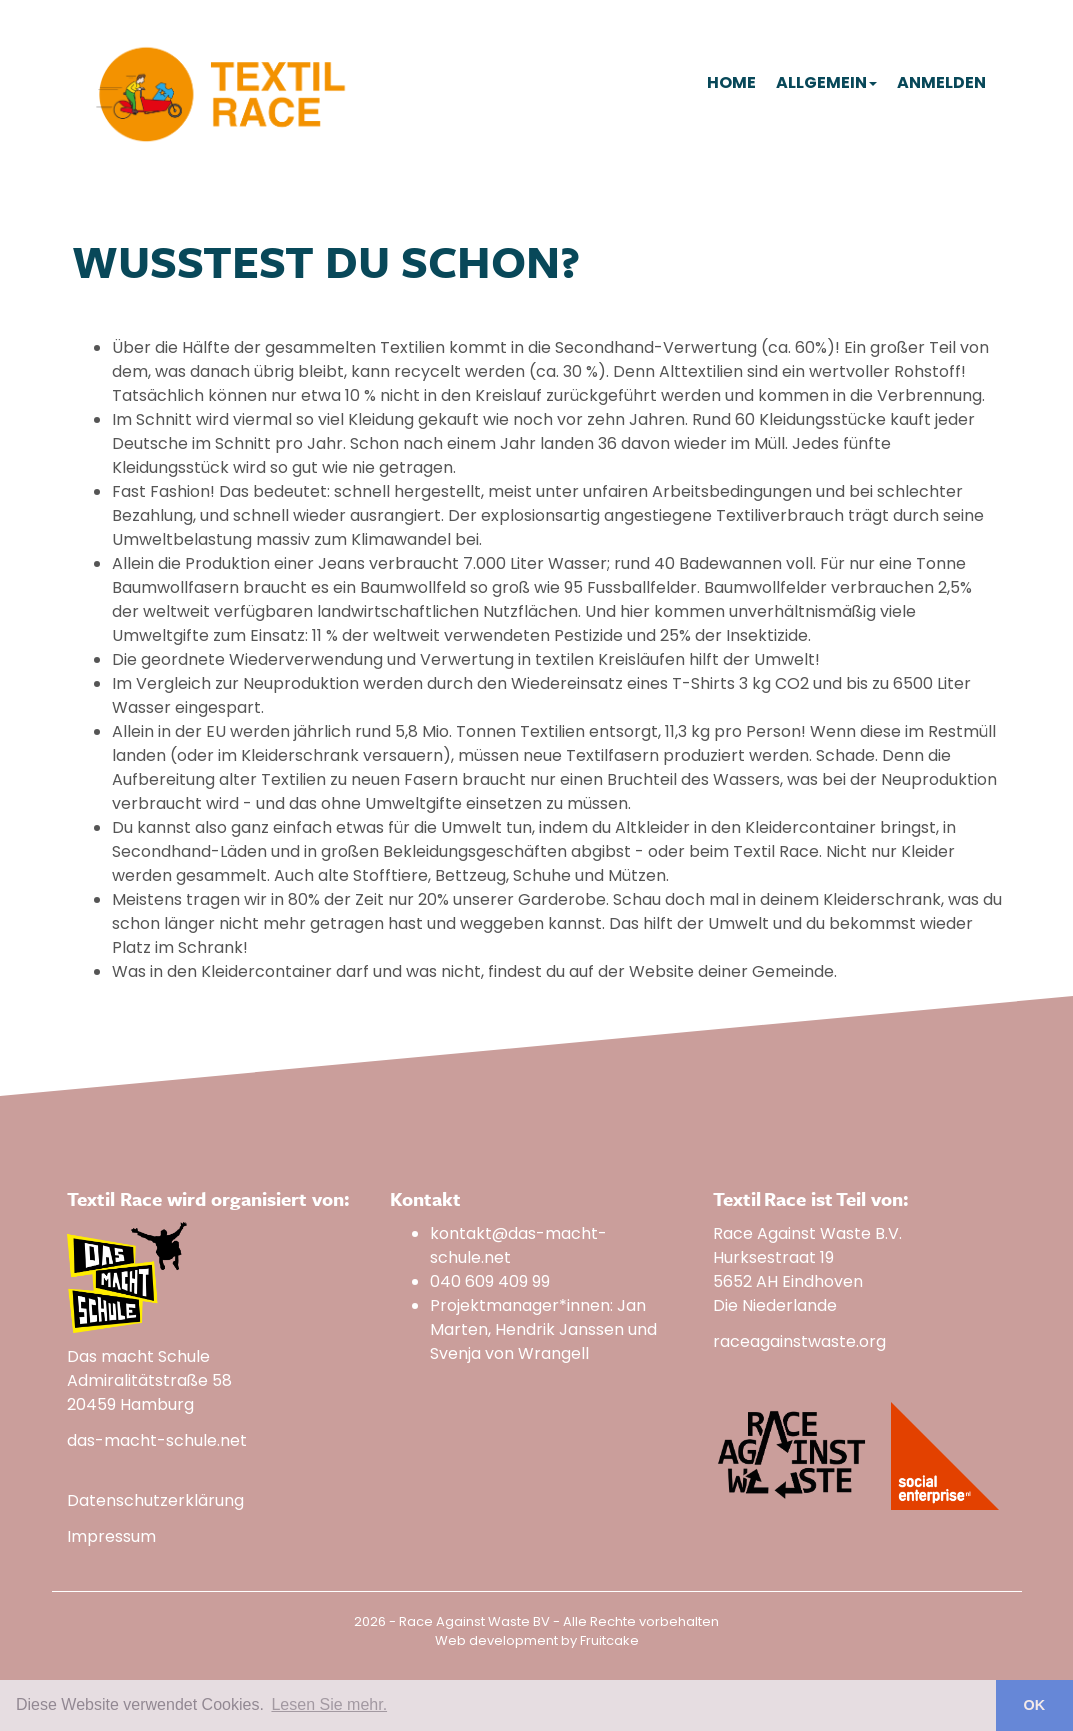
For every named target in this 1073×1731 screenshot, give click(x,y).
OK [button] (1035, 1705)
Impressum (111, 1536)
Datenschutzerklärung (155, 1500)
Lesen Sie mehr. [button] (329, 1704)
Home (731, 82)
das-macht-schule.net (157, 1440)
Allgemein (826, 82)
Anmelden (941, 82)
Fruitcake (609, 1640)
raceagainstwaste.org (799, 1341)
